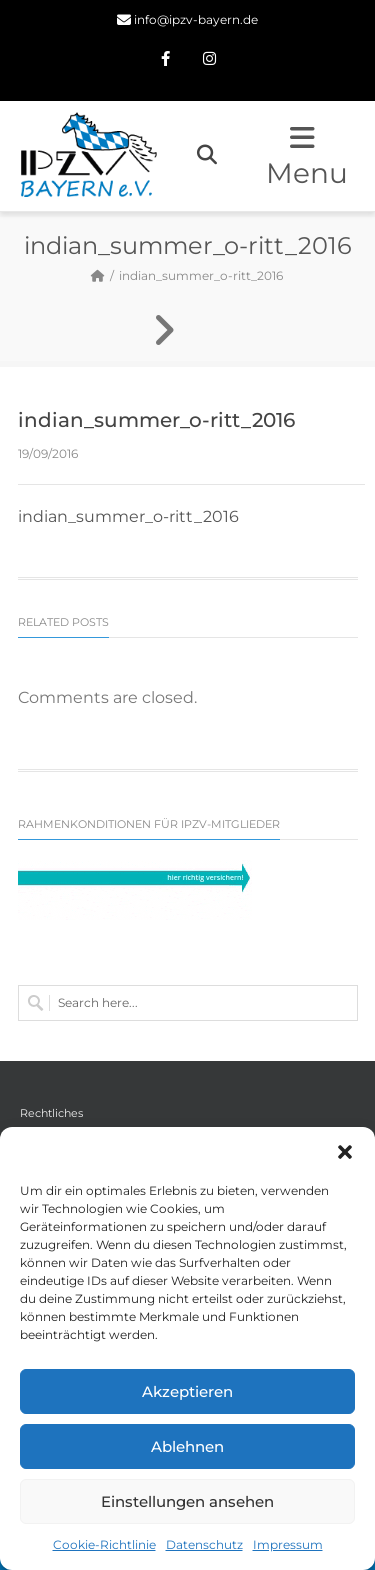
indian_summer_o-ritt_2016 (128, 516)
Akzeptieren (187, 1391)
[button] (345, 1152)
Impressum (288, 1544)
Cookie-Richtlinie (104, 1544)
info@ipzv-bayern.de (196, 19)
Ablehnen (187, 1446)
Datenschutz (204, 1544)
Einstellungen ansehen (187, 1501)
